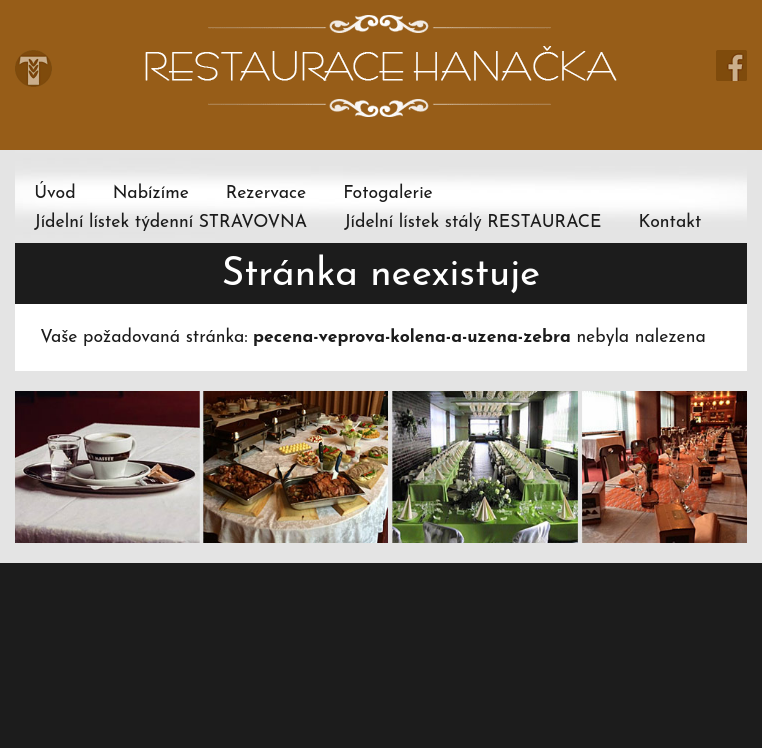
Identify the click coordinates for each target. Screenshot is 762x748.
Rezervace (266, 193)
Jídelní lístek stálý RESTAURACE (472, 222)
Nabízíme (151, 193)
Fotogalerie (388, 193)
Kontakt (670, 222)
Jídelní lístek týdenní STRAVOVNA (170, 222)
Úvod (54, 193)
